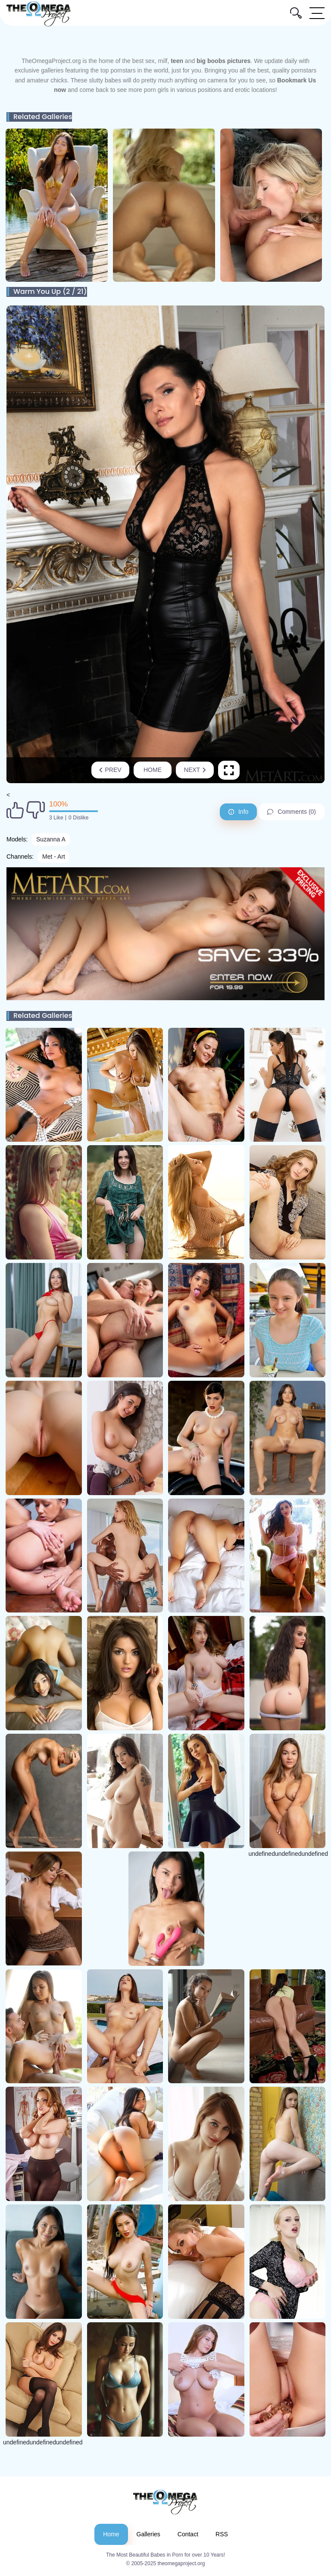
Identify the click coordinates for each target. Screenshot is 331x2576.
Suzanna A (51, 839)
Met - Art (53, 856)
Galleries (148, 2534)
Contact (188, 2534)
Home (153, 769)
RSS (221, 2534)
